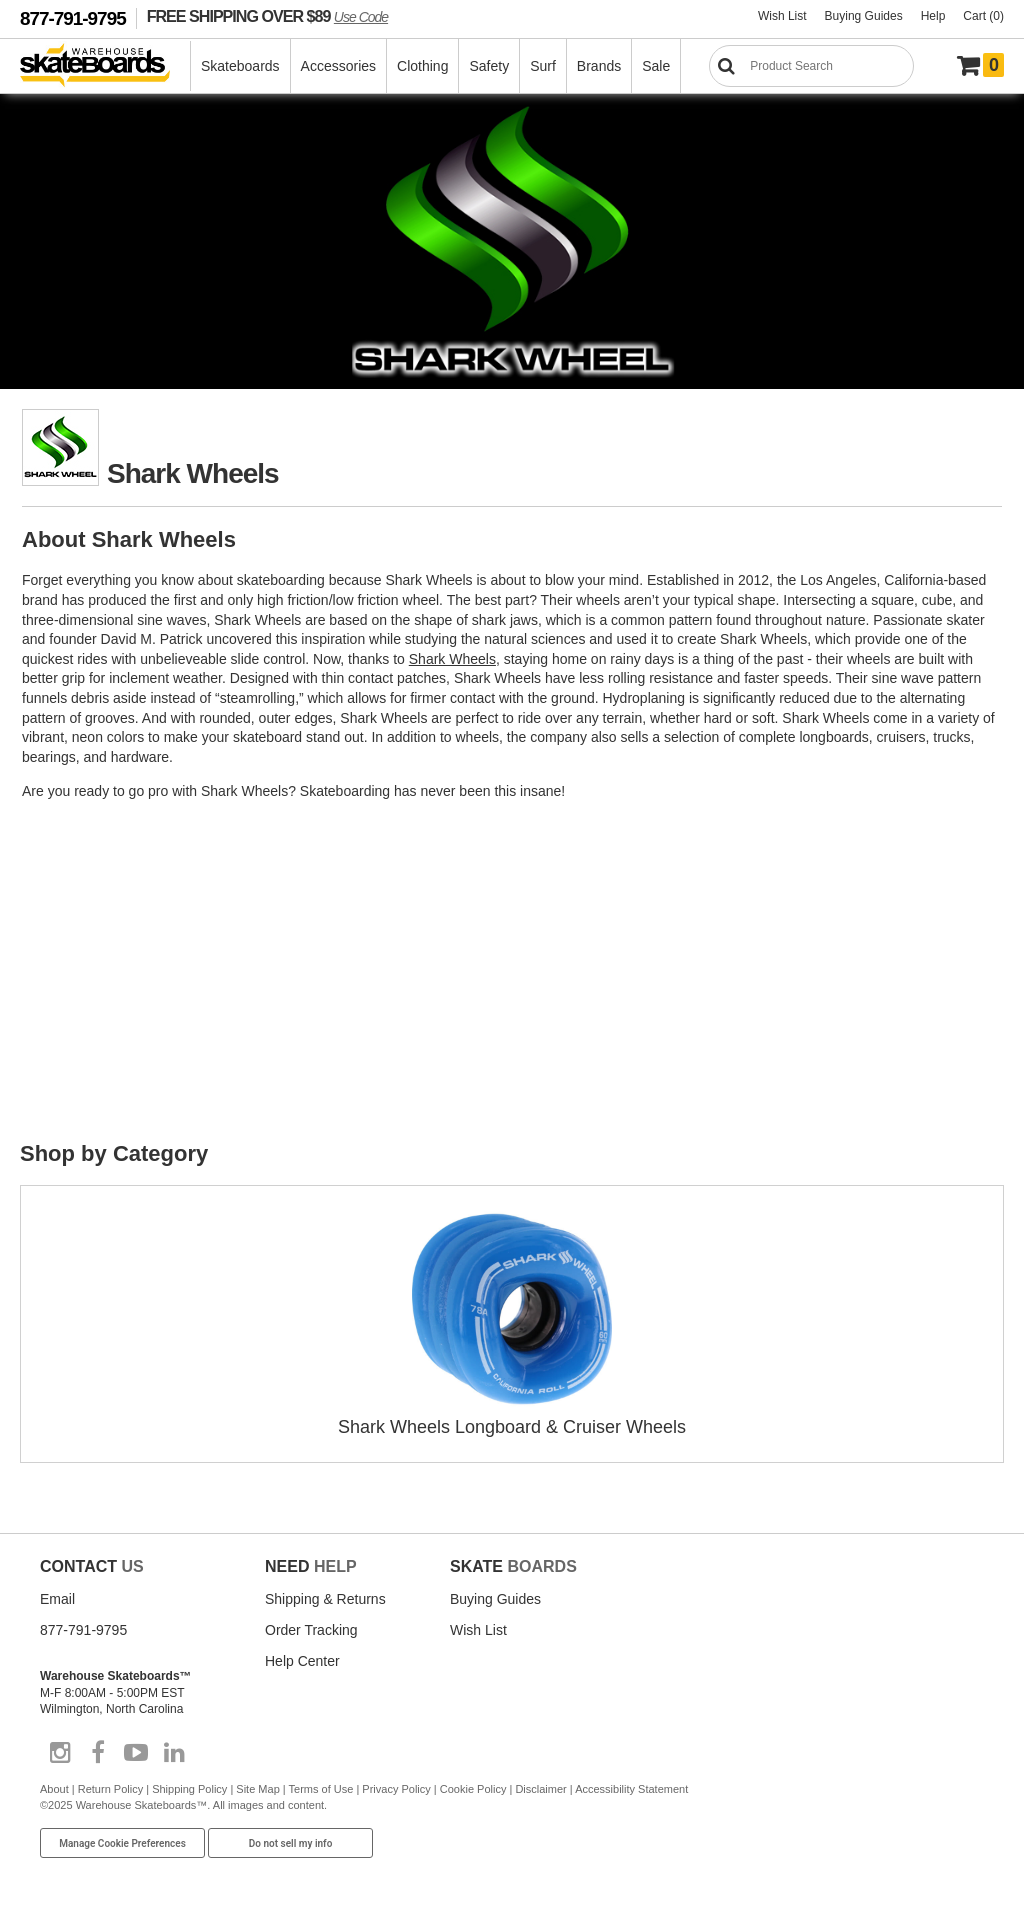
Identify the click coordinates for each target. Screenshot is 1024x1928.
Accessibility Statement (631, 1789)
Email (57, 1599)
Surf (543, 66)
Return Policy (110, 1789)
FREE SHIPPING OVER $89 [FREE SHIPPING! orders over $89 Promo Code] (267, 16)
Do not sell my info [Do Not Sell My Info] (291, 1843)
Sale (656, 66)
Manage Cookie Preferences (122, 1843)
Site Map (257, 1789)
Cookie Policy (473, 1789)
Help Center (302, 1661)
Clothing (422, 66)
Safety (489, 66)
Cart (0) (983, 16)
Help (933, 16)
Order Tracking (311, 1630)
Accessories (338, 66)
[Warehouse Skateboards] (105, 66)
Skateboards (240, 66)
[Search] (811, 66)
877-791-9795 (73, 18)
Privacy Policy (396, 1789)
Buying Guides (864, 16)
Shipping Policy (189, 1789)
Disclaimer (540, 1789)
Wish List (782, 16)
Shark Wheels (452, 659)
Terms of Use (321, 1789)
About (54, 1789)
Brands (599, 66)
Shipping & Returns (325, 1599)
